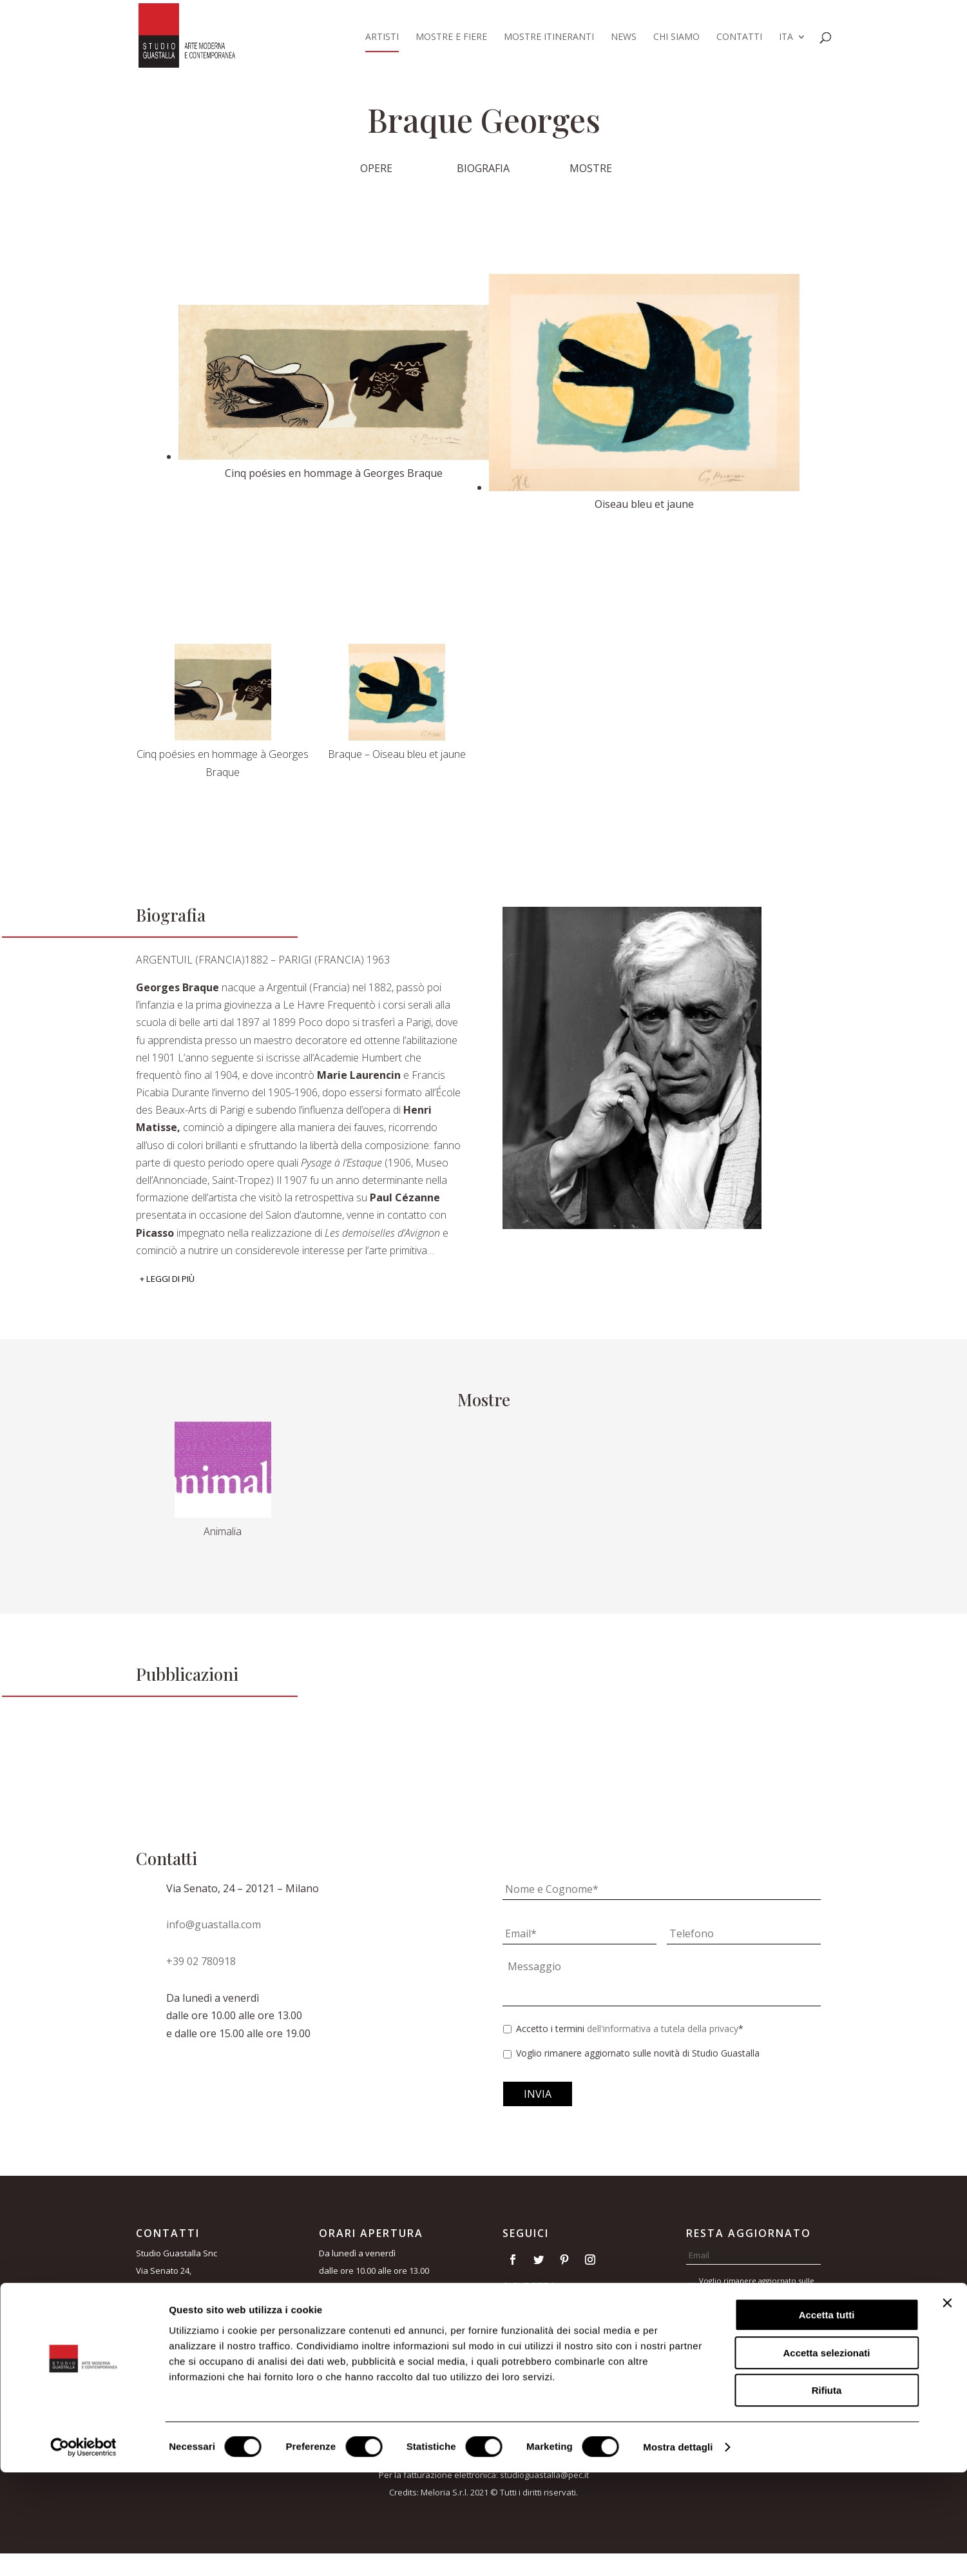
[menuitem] (792, 41)
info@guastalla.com (213, 1924)
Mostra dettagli (678, 2550)
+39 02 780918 (201, 1961)
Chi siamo (676, 37)
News (624, 37)
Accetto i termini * (629, 2028)
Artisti (382, 37)
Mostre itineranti (549, 37)
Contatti (739, 37)
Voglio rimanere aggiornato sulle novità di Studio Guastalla (638, 2053)
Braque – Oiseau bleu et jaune (397, 754)
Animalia (223, 1531)
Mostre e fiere (451, 37)
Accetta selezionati (826, 2456)
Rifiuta (827, 2493)
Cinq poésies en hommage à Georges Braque (223, 763)
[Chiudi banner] (947, 2406)
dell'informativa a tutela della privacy (662, 2028)
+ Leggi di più (167, 1278)
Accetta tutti (827, 2418)
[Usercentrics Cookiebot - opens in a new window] (83, 2551)
